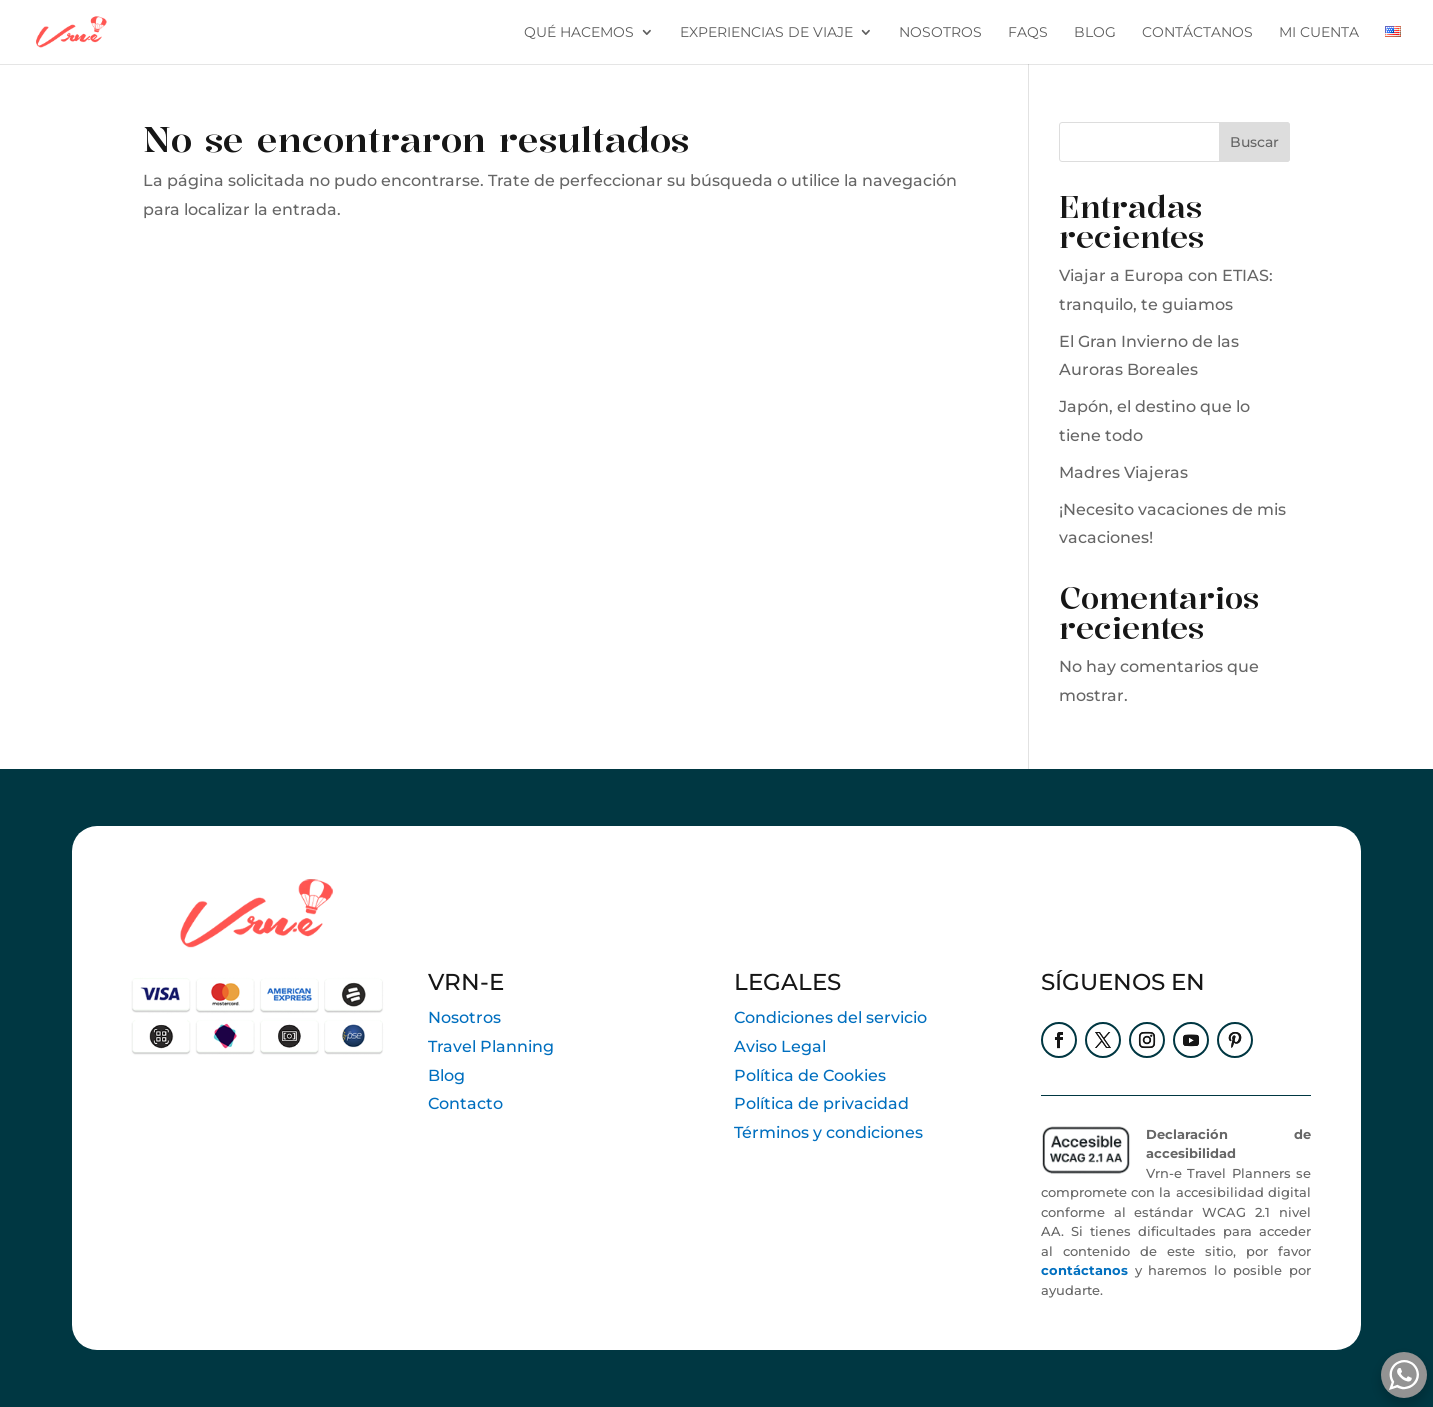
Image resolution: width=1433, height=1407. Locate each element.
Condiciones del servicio (830, 1017)
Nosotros (940, 33)
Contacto (465, 1103)
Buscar (1254, 142)
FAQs (1028, 33)
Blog (446, 1075)
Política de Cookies (810, 1075)
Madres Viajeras (1123, 472)
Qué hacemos (579, 33)
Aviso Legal (780, 1046)
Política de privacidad (821, 1103)
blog (1095, 33)
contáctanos (1197, 33)
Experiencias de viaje (766, 33)
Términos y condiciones (828, 1132)
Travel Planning (491, 1046)
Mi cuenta (1319, 33)
